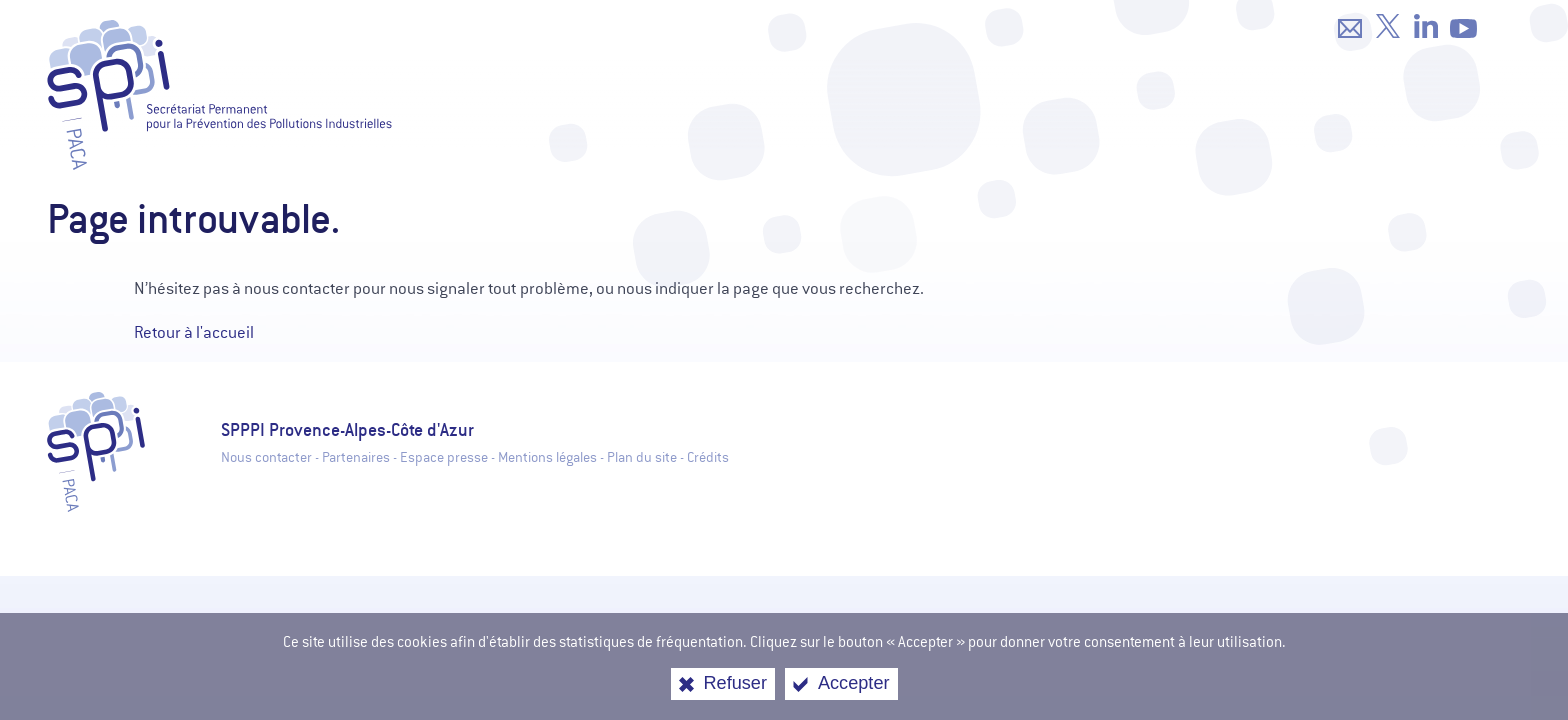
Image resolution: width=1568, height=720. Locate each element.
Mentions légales (547, 457)
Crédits (708, 457)
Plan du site (642, 457)
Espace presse (444, 457)
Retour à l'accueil (194, 332)
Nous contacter (266, 457)
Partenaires (356, 457)
